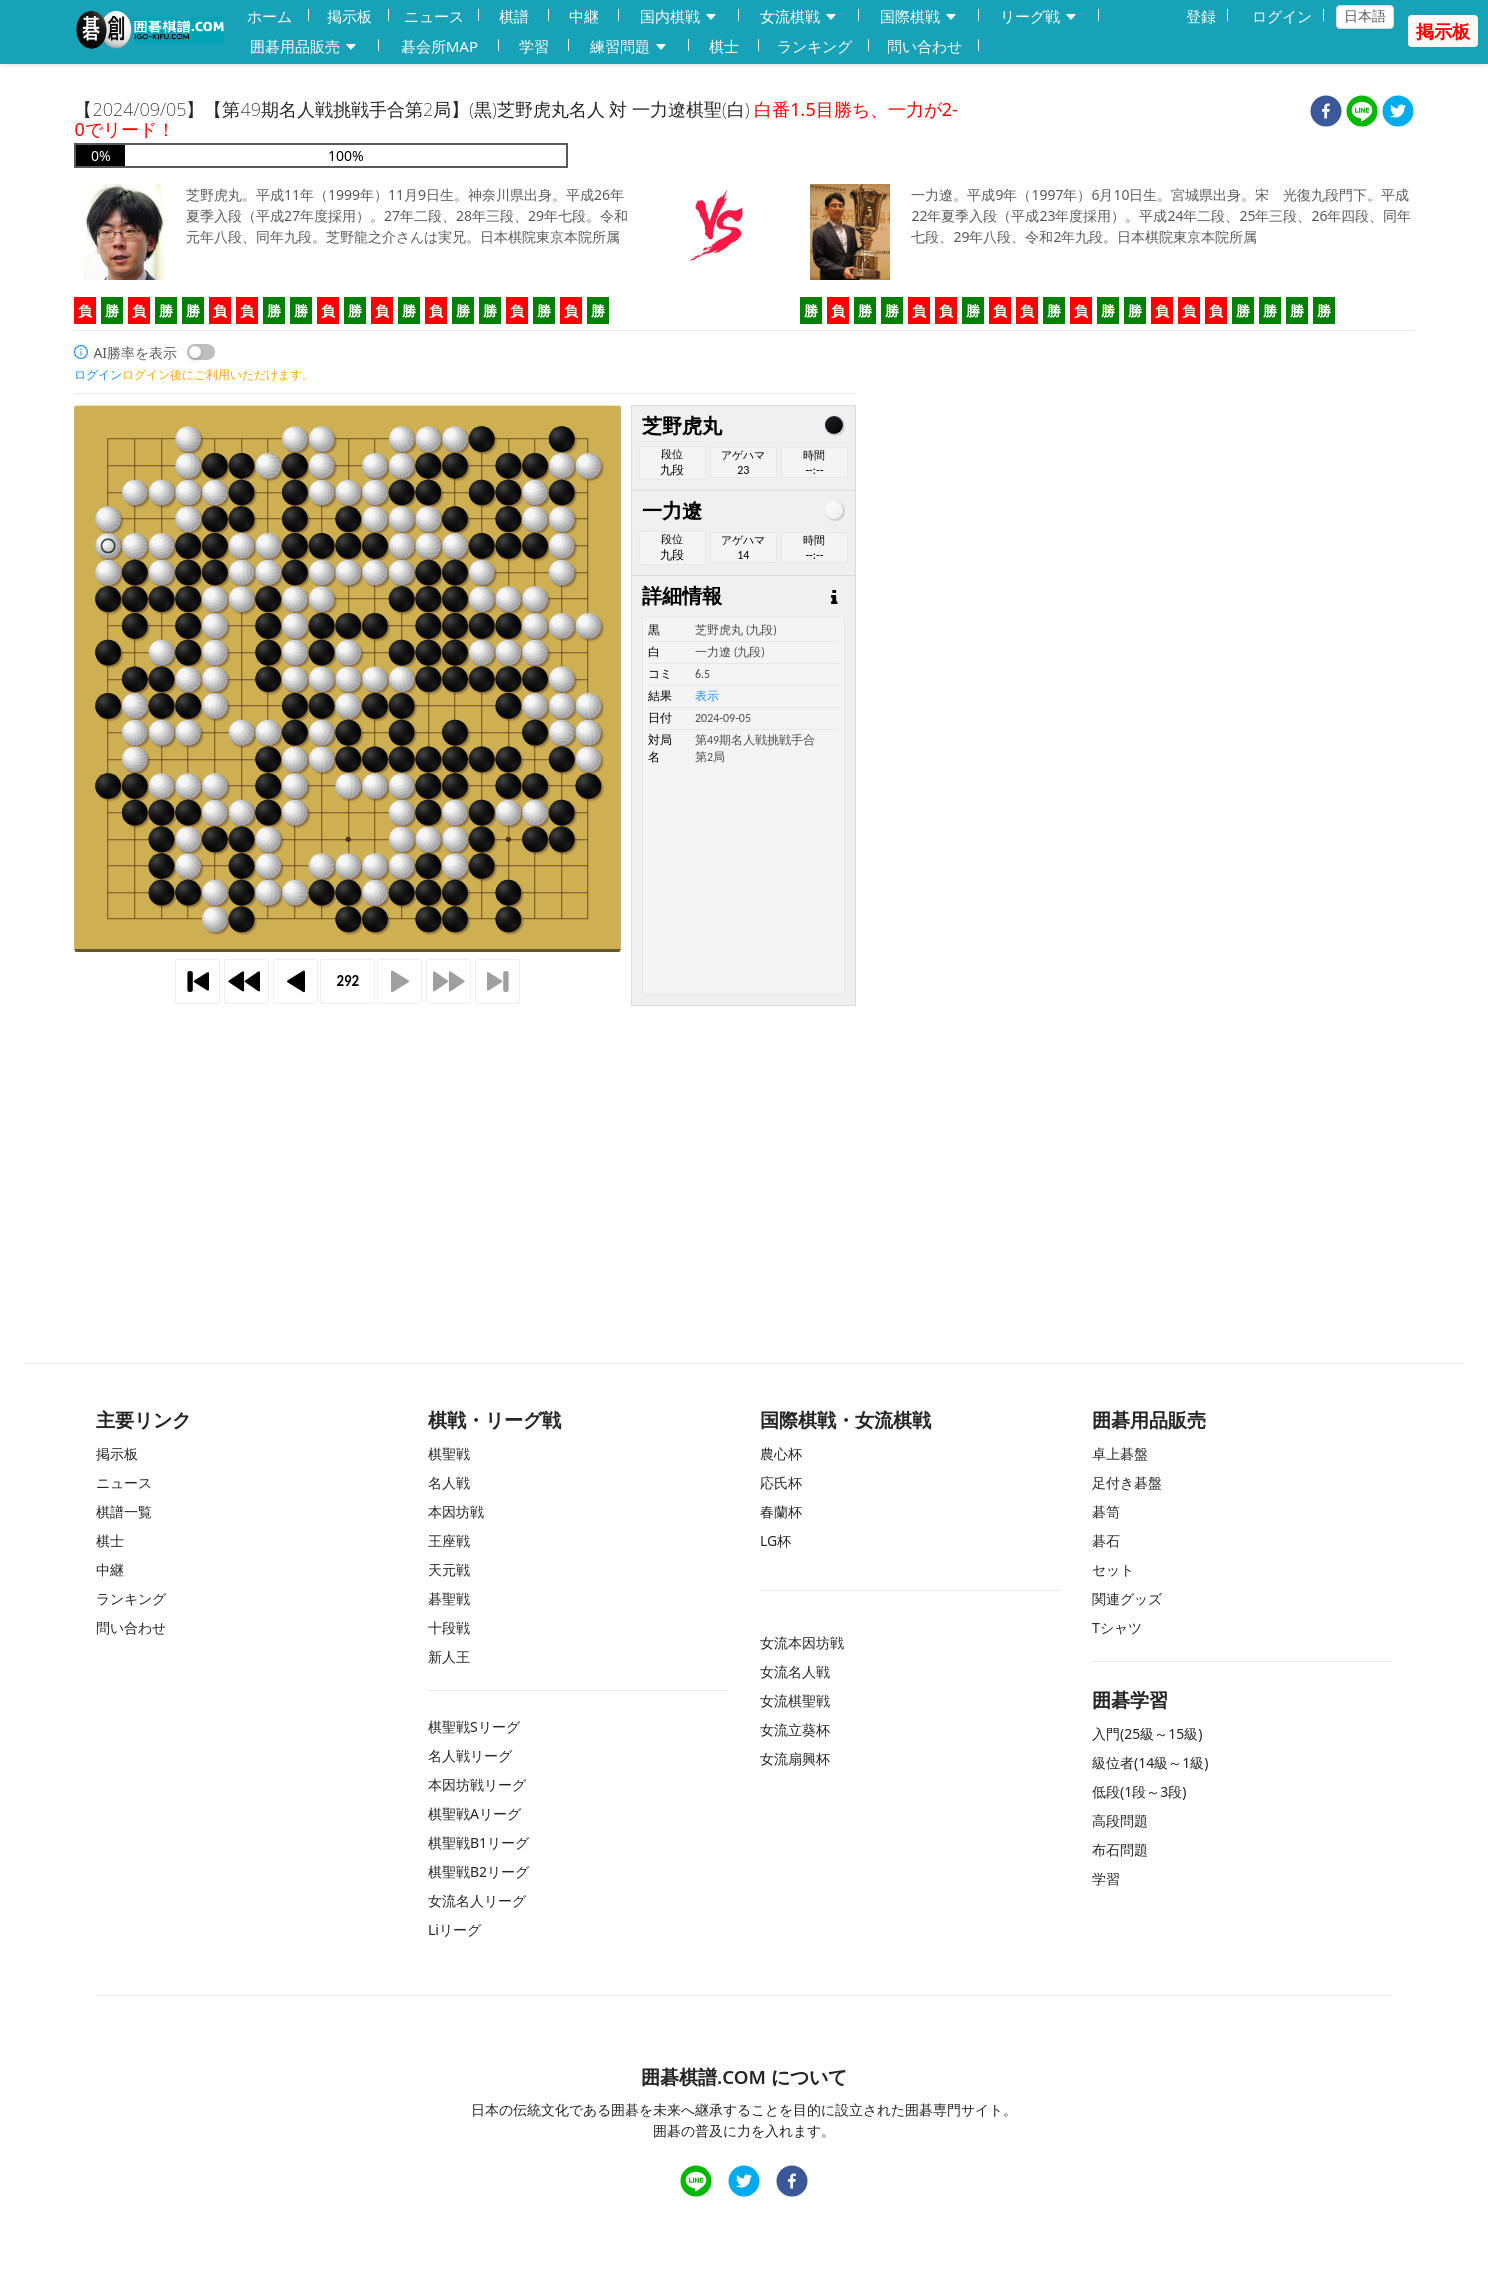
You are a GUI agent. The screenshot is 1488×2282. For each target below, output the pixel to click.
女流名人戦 (795, 1671)
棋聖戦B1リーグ (478, 1842)
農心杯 (781, 1453)
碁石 (1106, 1540)
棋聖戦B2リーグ (478, 1871)
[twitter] (1398, 113)
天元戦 (449, 1569)
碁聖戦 (449, 1598)
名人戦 (449, 1482)
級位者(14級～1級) (1150, 1762)
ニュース (434, 16)
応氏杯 (781, 1482)
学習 (534, 46)
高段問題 (1120, 1820)
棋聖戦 (449, 1453)
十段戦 (449, 1627)
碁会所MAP (439, 46)
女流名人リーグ (477, 1900)
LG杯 (775, 1540)
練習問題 (629, 46)
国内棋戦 (679, 16)
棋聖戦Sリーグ (474, 1726)
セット (1113, 1569)
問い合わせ (924, 46)
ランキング (814, 46)
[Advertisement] (744, 1146)
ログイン (1282, 16)
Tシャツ (1117, 1627)
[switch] (201, 352)
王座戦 (449, 1540)
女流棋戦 (799, 16)
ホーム (269, 16)
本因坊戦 (456, 1511)
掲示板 (349, 16)
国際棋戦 (919, 16)
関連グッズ (1127, 1598)
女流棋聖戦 (795, 1700)
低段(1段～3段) (1139, 1791)
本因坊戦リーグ (477, 1784)
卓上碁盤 (1120, 1453)
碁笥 (1106, 1511)
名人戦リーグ (470, 1755)
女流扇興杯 (795, 1758)
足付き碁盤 (1127, 1482)
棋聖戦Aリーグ (474, 1813)
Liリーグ (454, 1929)
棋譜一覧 (124, 1511)
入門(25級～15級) (1147, 1733)
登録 (1201, 16)
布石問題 (1120, 1849)
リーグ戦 (1039, 16)
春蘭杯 (781, 1511)
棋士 (724, 46)
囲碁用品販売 (304, 46)
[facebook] (1326, 113)
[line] (1362, 113)
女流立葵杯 (795, 1729)
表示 (707, 696)
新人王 (449, 1656)
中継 (584, 16)
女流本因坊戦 (802, 1642)
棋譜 (514, 16)
